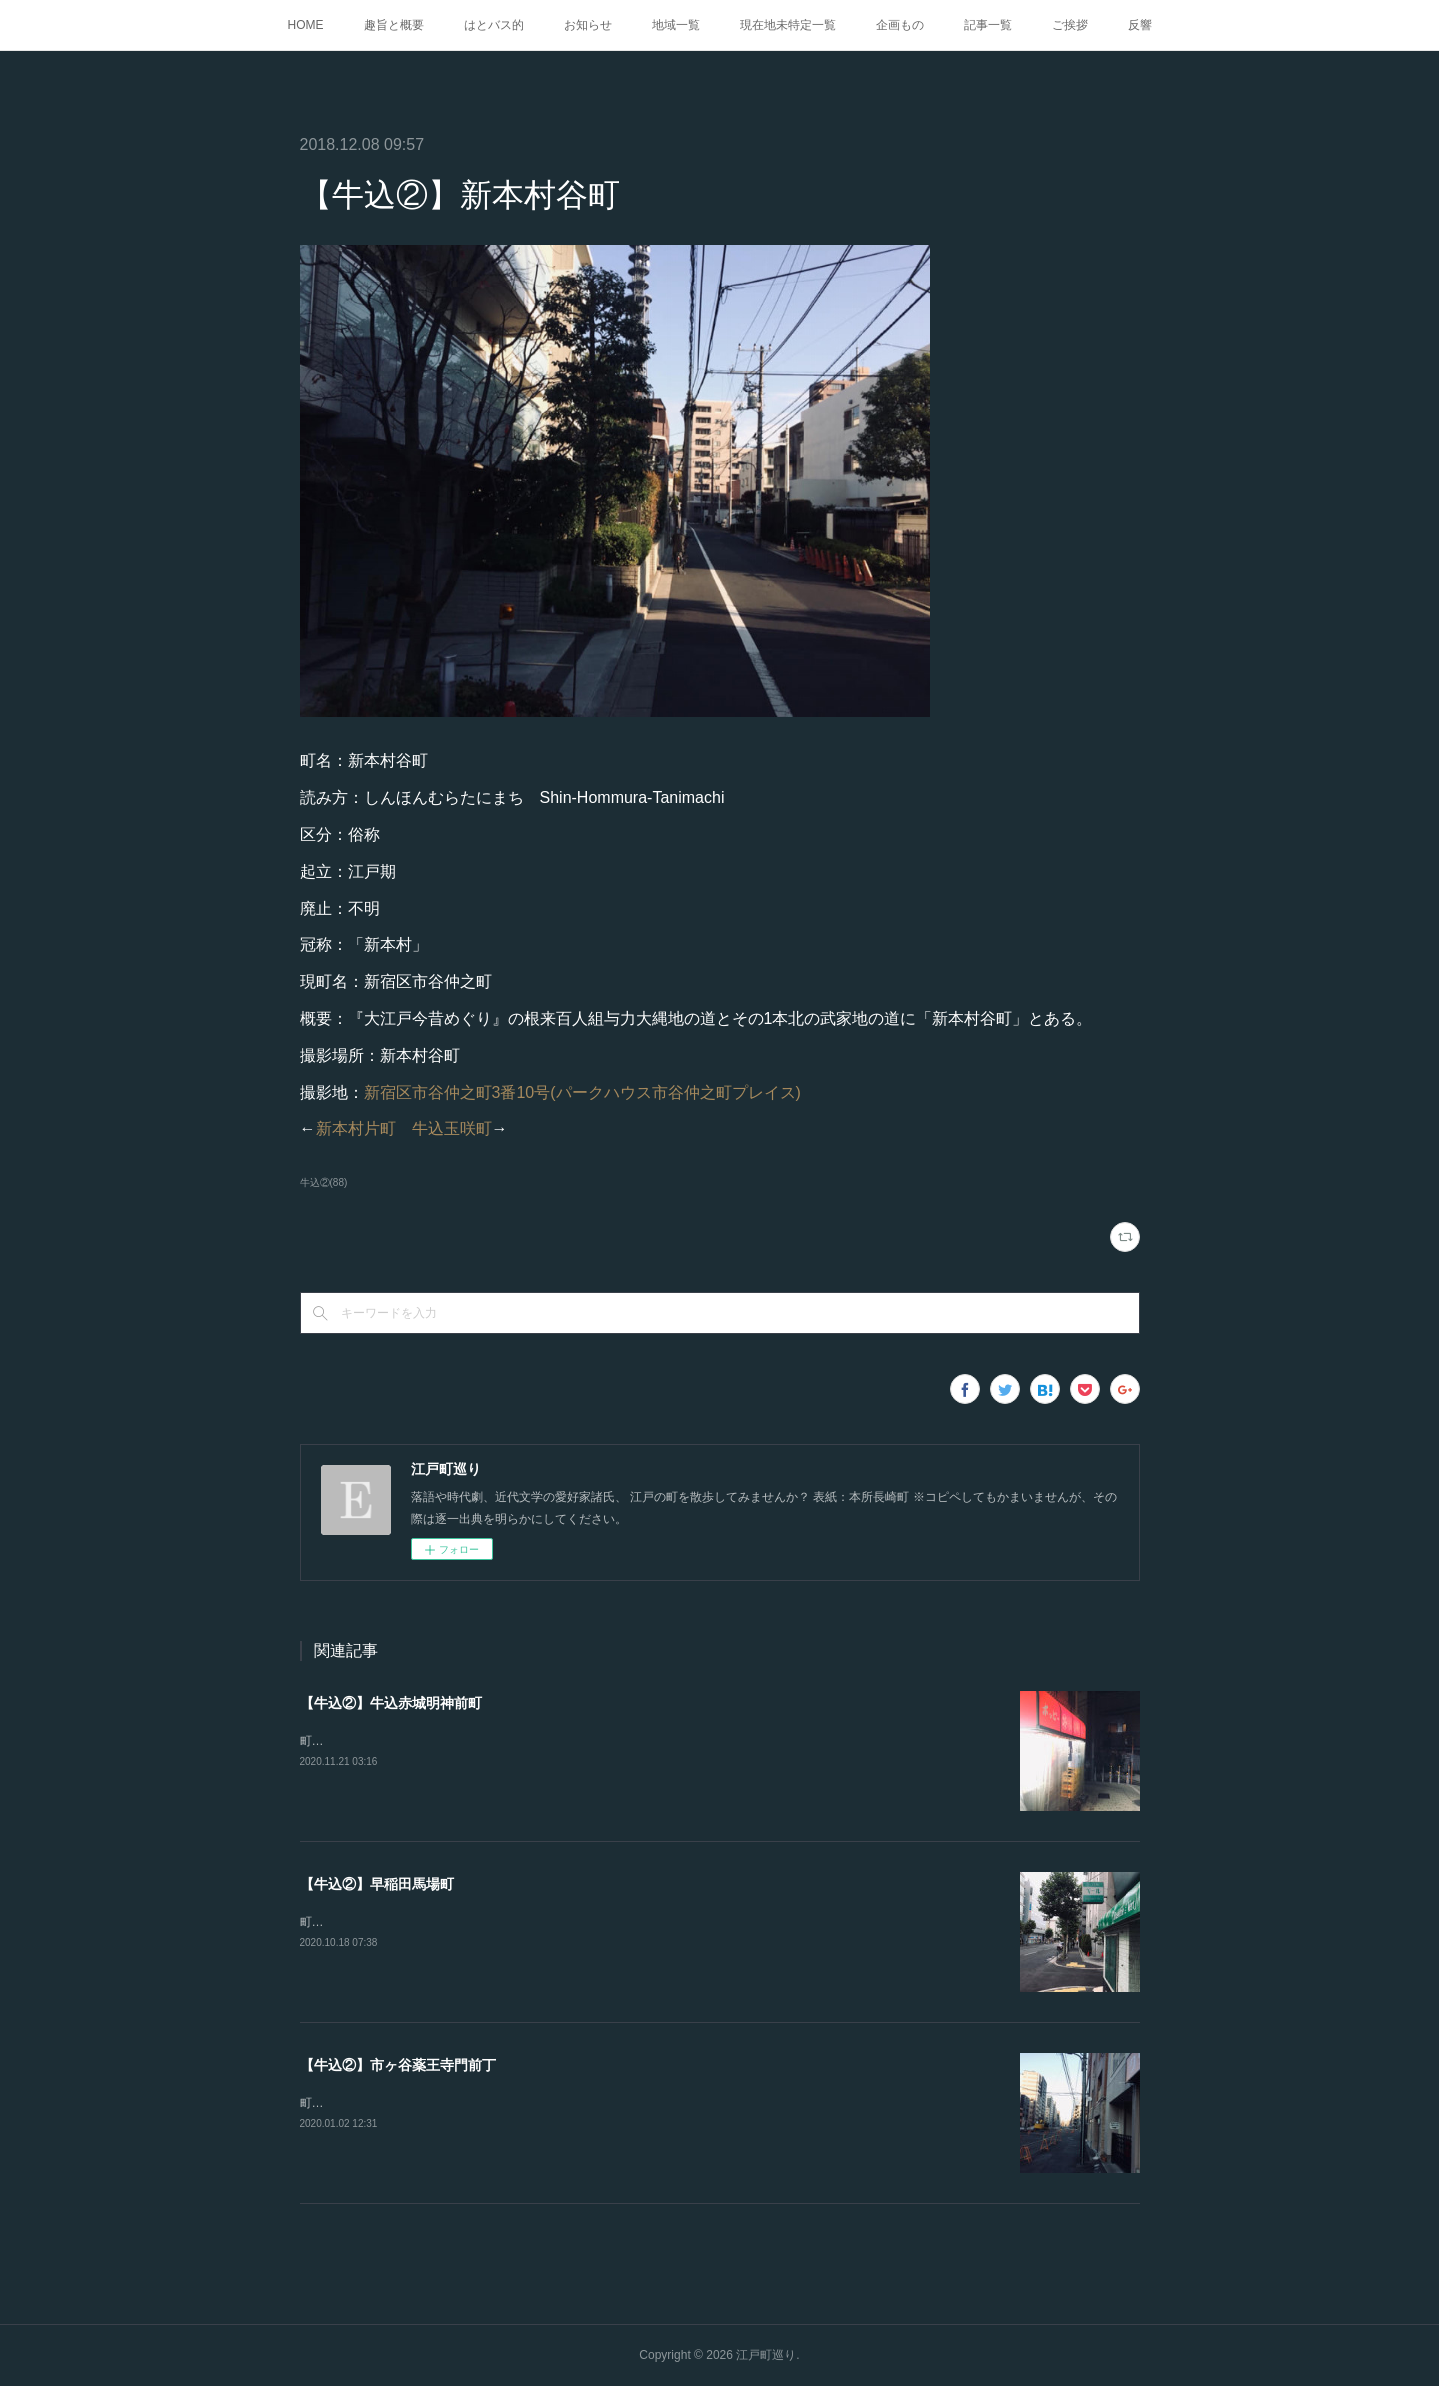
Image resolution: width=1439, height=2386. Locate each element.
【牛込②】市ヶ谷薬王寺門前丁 (398, 2065)
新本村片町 (356, 1128)
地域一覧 (676, 25)
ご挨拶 (1070, 25)
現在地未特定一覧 (788, 25)
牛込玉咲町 (452, 1128)
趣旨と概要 (394, 25)
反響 (1140, 25)
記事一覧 (988, 25)
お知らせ (588, 25)
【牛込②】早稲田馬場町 (377, 1884)
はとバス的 (494, 25)
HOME (306, 25)
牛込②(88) (324, 1182)
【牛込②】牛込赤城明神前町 (391, 1703)
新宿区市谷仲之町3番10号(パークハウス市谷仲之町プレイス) (582, 1092)
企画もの (900, 25)
